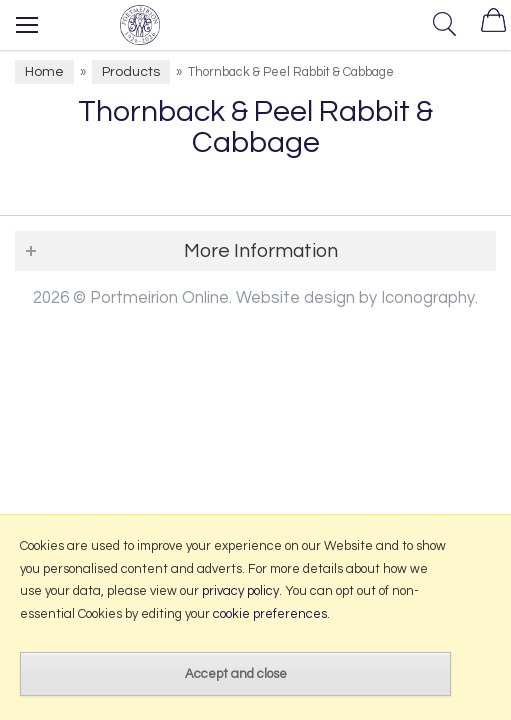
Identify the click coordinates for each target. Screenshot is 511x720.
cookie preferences (270, 614)
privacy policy (240, 591)
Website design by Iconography (355, 297)
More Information (261, 251)
